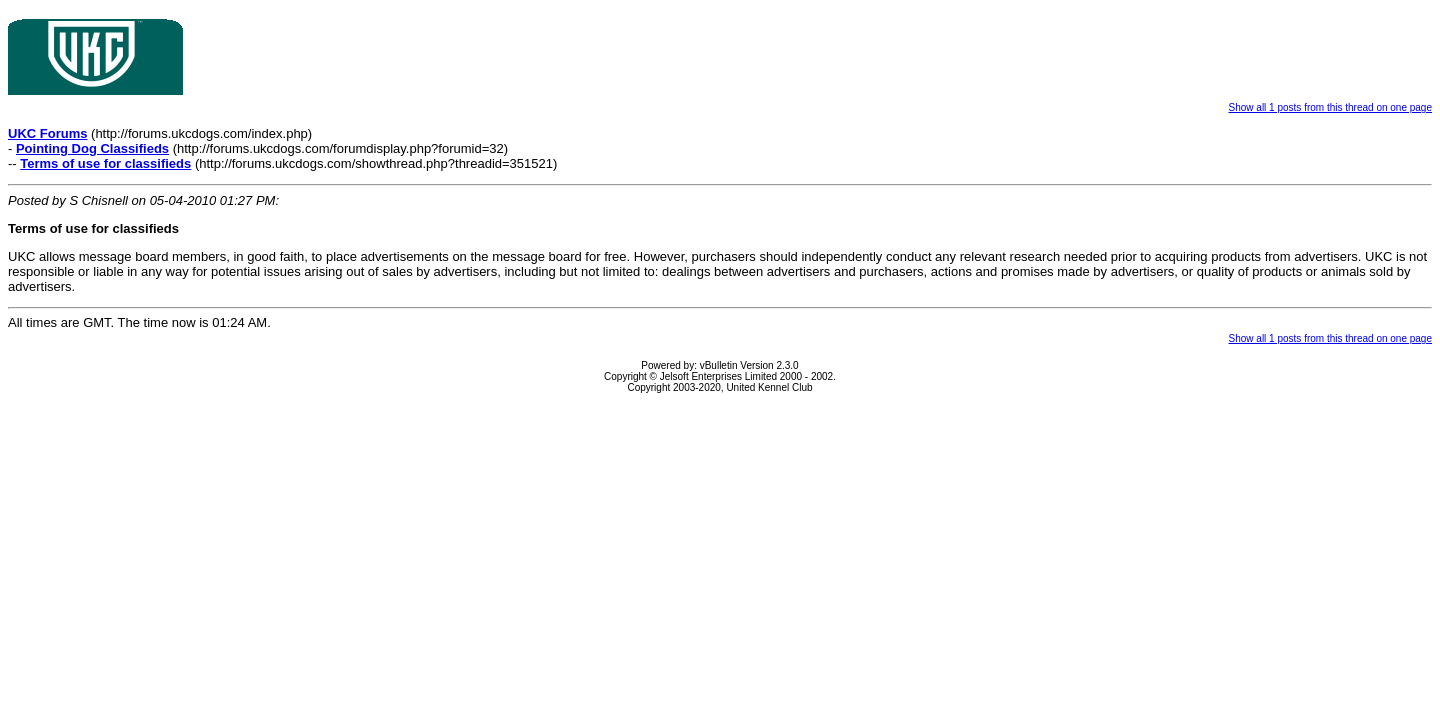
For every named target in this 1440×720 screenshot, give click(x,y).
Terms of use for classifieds (105, 163)
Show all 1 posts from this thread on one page (1330, 107)
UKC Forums (47, 133)
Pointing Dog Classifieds (92, 148)
